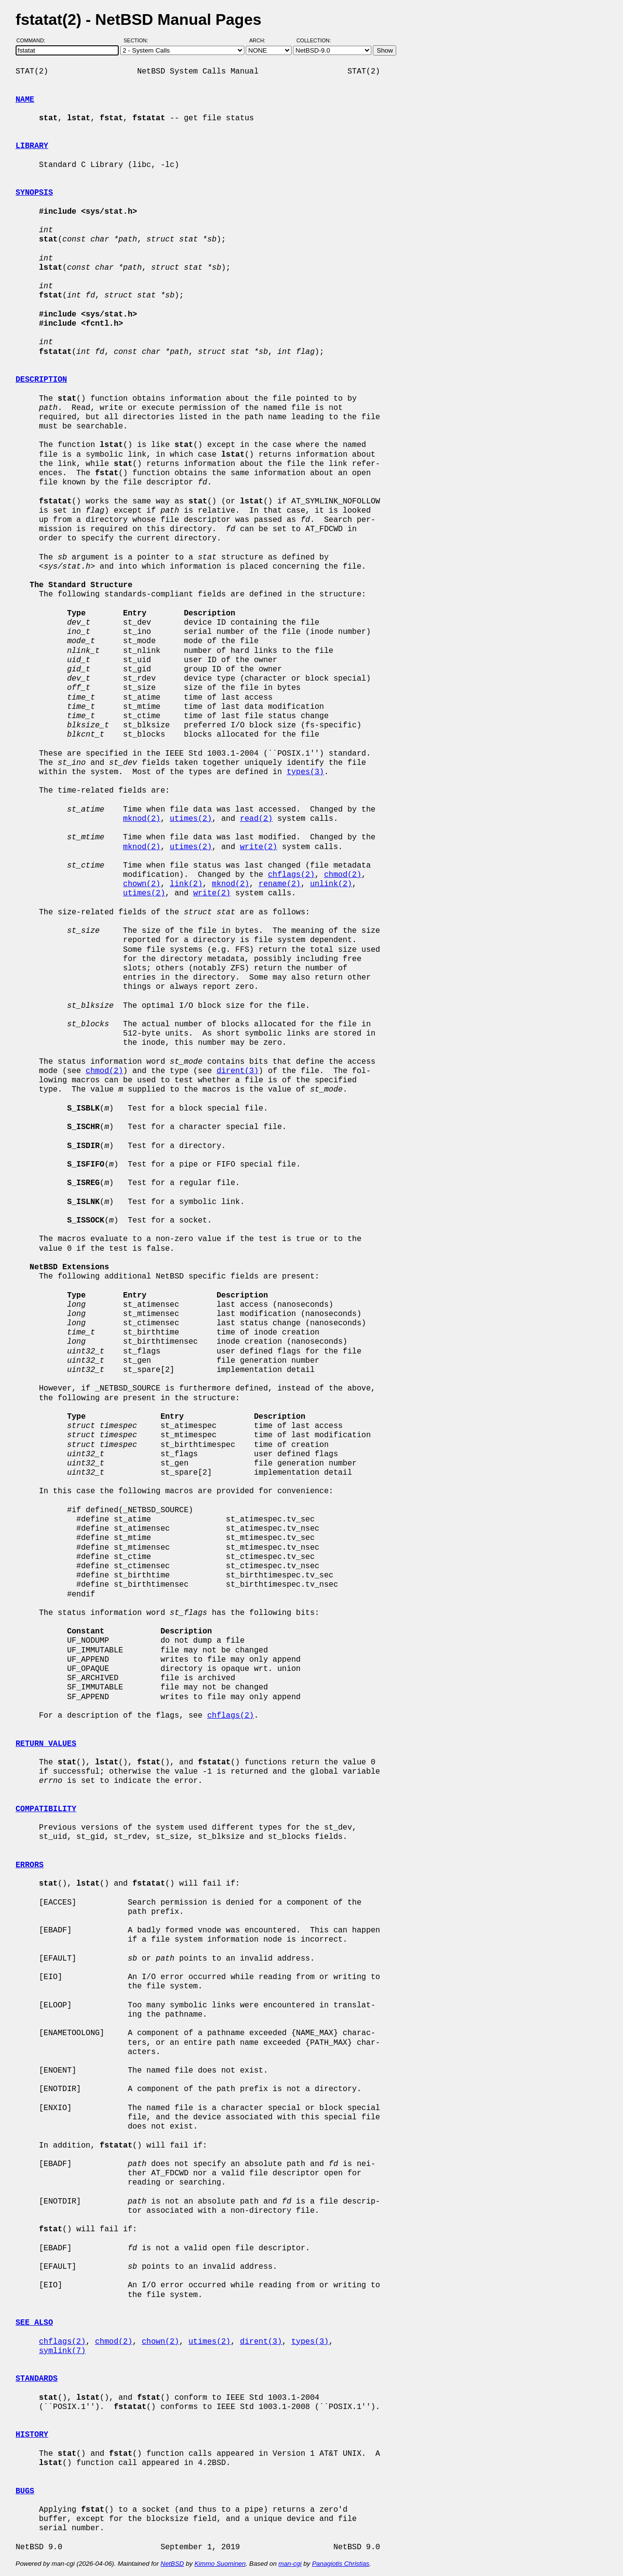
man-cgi (289, 2563)
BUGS (25, 2491)
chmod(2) (343, 875)
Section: (138, 40)
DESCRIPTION (41, 379)
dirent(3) (237, 1071)
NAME (25, 99)
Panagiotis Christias (340, 2563)
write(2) (258, 847)
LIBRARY (32, 146)
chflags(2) (291, 875)
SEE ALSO (34, 2322)
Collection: (313, 40)
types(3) (305, 772)
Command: (34, 40)
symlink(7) (62, 2351)
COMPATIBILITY (46, 1809)
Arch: (261, 40)
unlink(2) (331, 884)
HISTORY (32, 2434)
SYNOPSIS (34, 192)
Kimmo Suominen (219, 2563)
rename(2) (279, 884)
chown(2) (142, 884)
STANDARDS (36, 2378)
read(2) (256, 819)
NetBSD (172, 2563)
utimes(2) (191, 819)
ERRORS (30, 1865)
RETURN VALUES (46, 1744)
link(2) (186, 884)
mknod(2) (142, 819)
